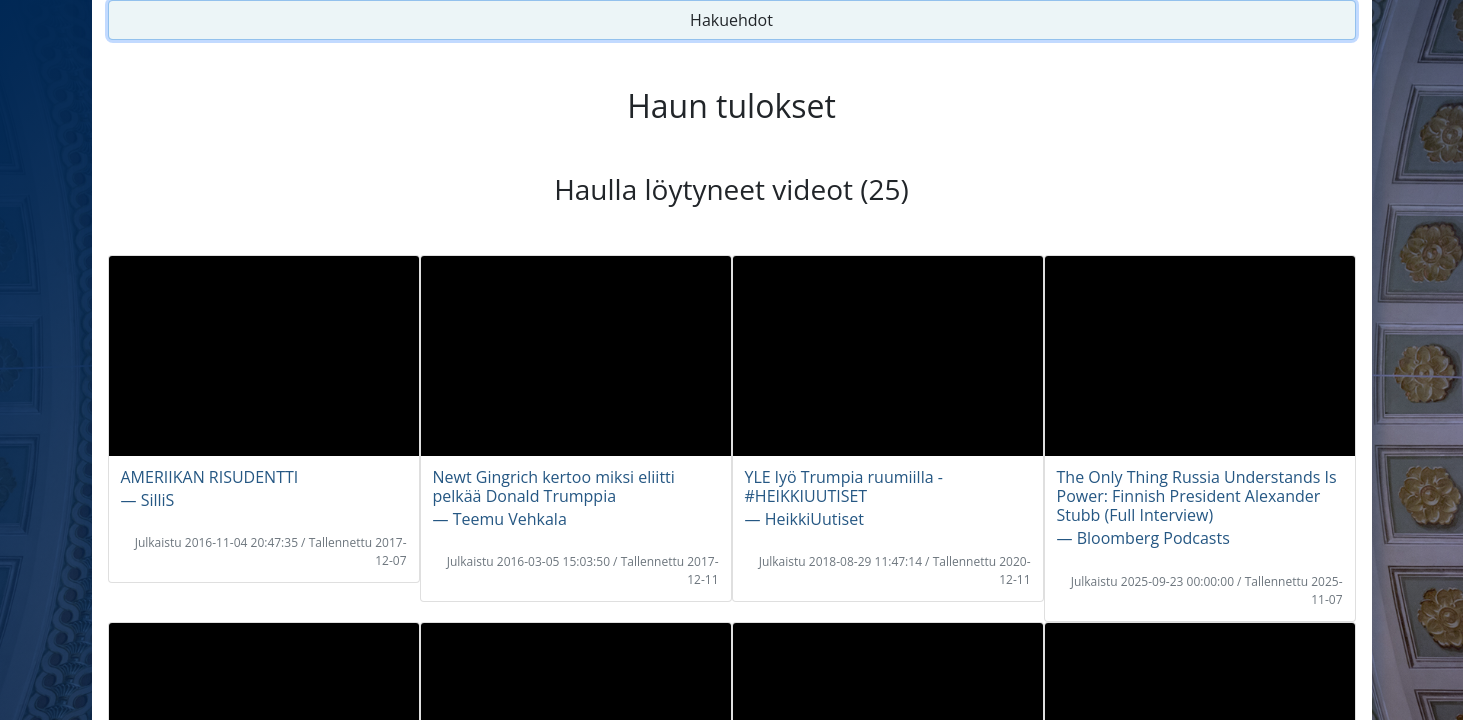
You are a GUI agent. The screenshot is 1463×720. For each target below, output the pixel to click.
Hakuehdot (731, 20)
